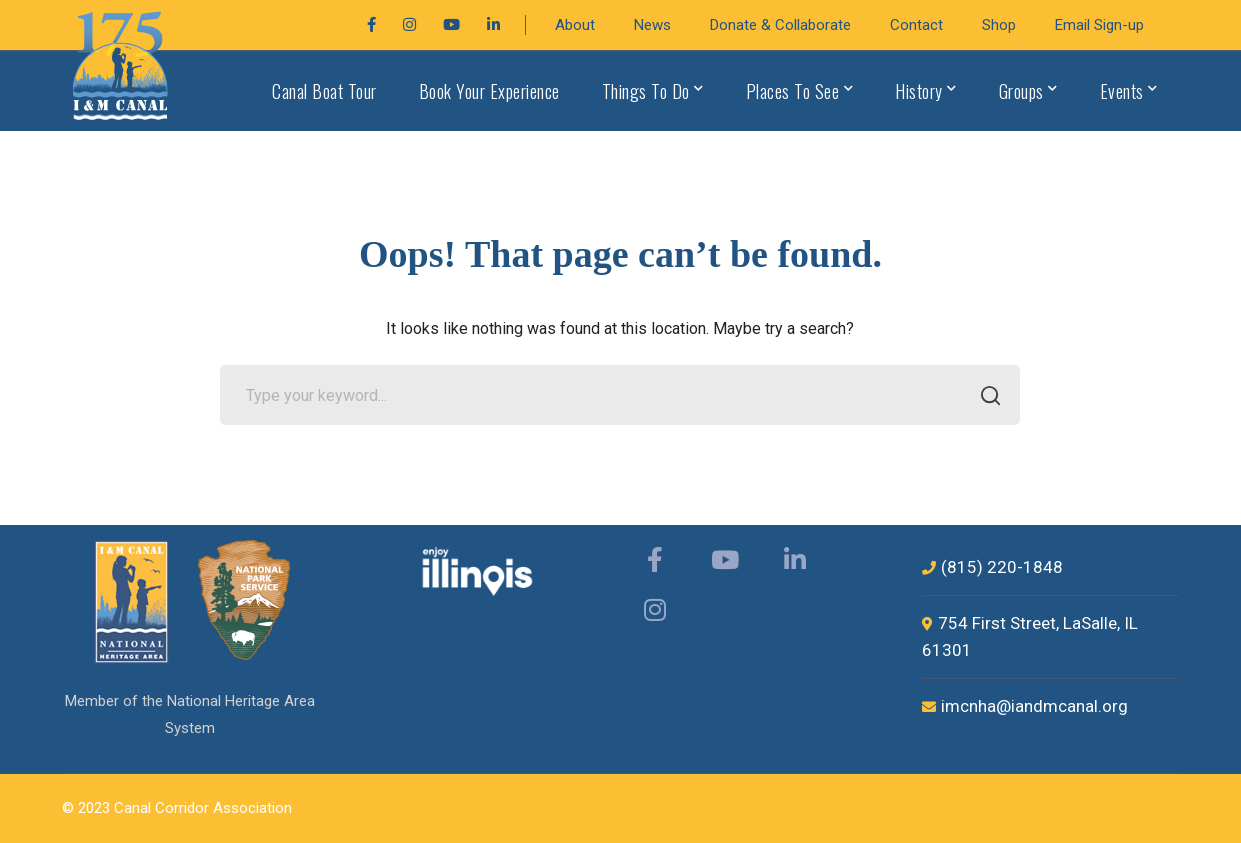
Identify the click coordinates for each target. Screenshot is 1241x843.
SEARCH (984, 397)
